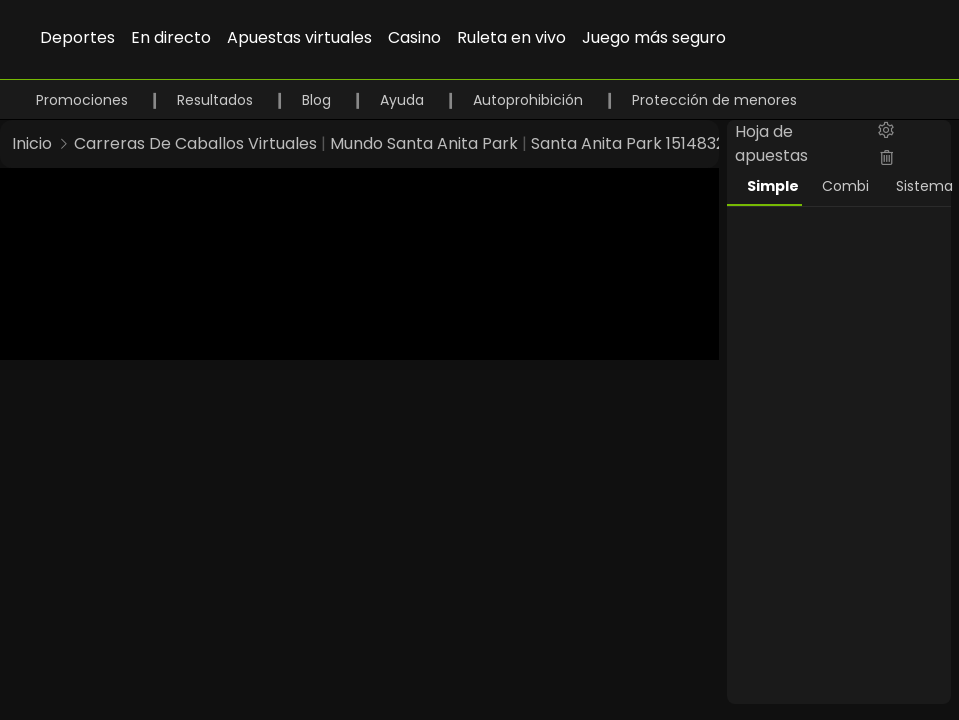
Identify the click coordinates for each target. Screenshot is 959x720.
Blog (318, 100)
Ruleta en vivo (511, 37)
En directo (171, 37)
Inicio (32, 143)
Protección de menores (714, 100)
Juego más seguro (654, 37)
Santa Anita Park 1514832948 (643, 143)
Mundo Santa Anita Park (424, 143)
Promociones (84, 100)
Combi (845, 186)
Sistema (923, 186)
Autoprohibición (530, 100)
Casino (414, 37)
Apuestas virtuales (299, 37)
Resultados (217, 100)
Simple (773, 186)
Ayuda (404, 100)
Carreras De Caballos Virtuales (195, 143)
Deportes (77, 37)
